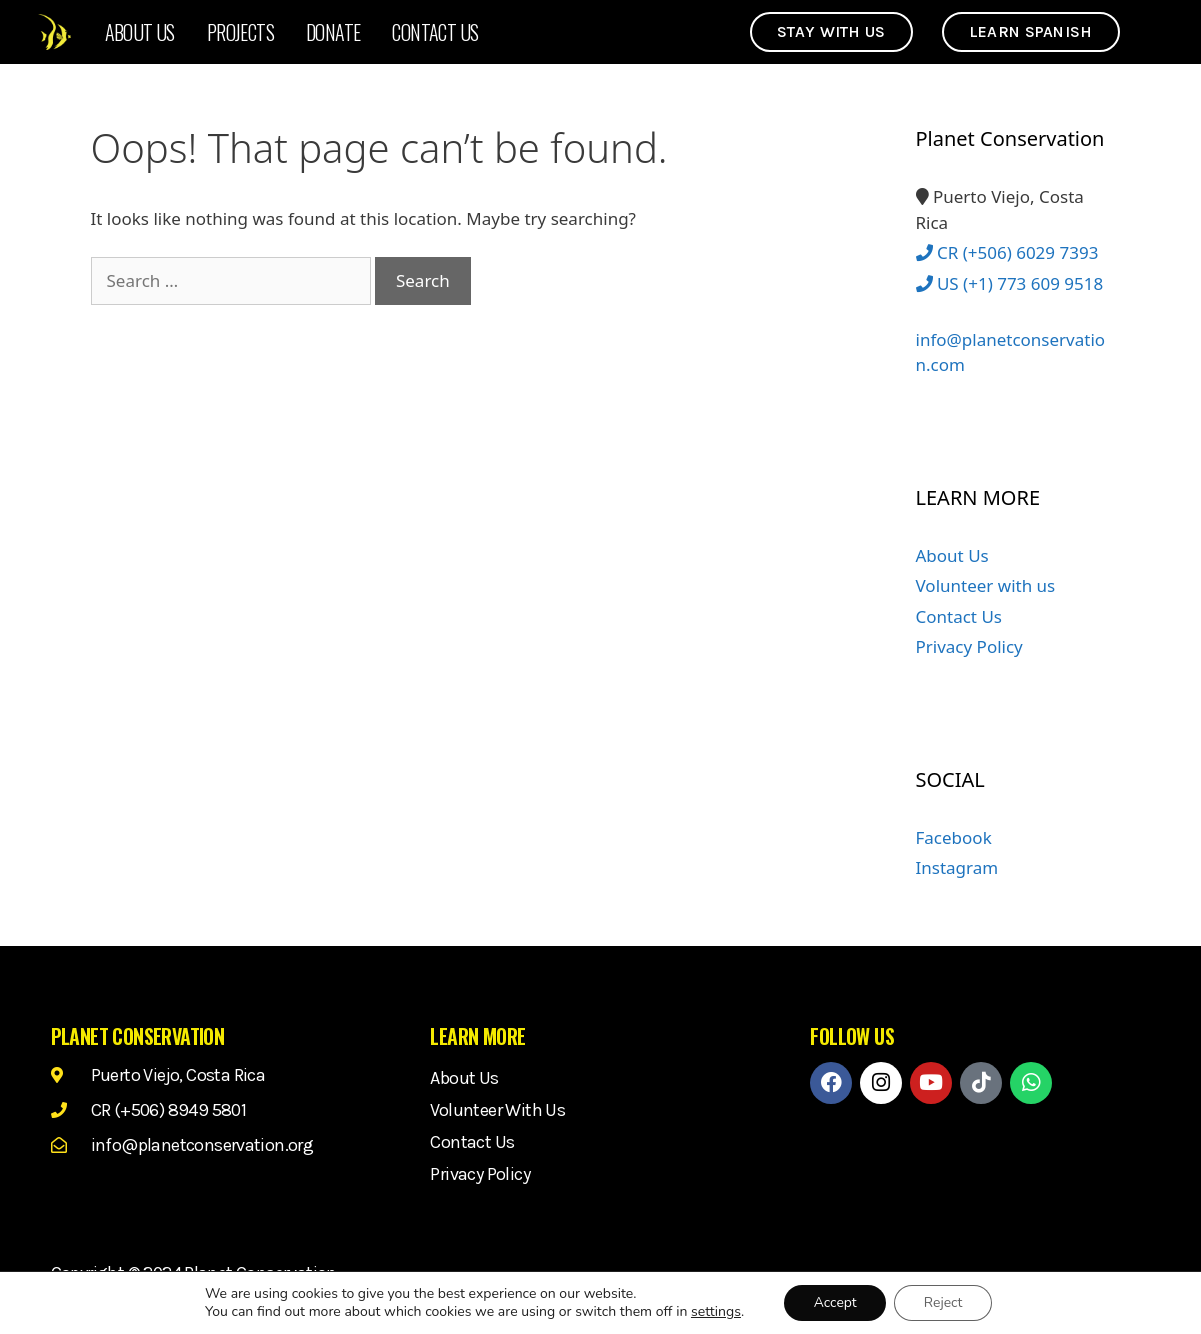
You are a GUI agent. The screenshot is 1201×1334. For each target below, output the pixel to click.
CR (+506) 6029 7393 (1007, 252)
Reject (943, 1302)
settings (715, 1312)
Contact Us (435, 32)
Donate (333, 32)
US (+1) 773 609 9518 (1010, 283)
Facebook (954, 837)
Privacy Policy (969, 646)
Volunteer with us (986, 585)
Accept (834, 1302)
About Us (140, 32)
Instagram (957, 867)
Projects (240, 32)
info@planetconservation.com (1011, 340)
